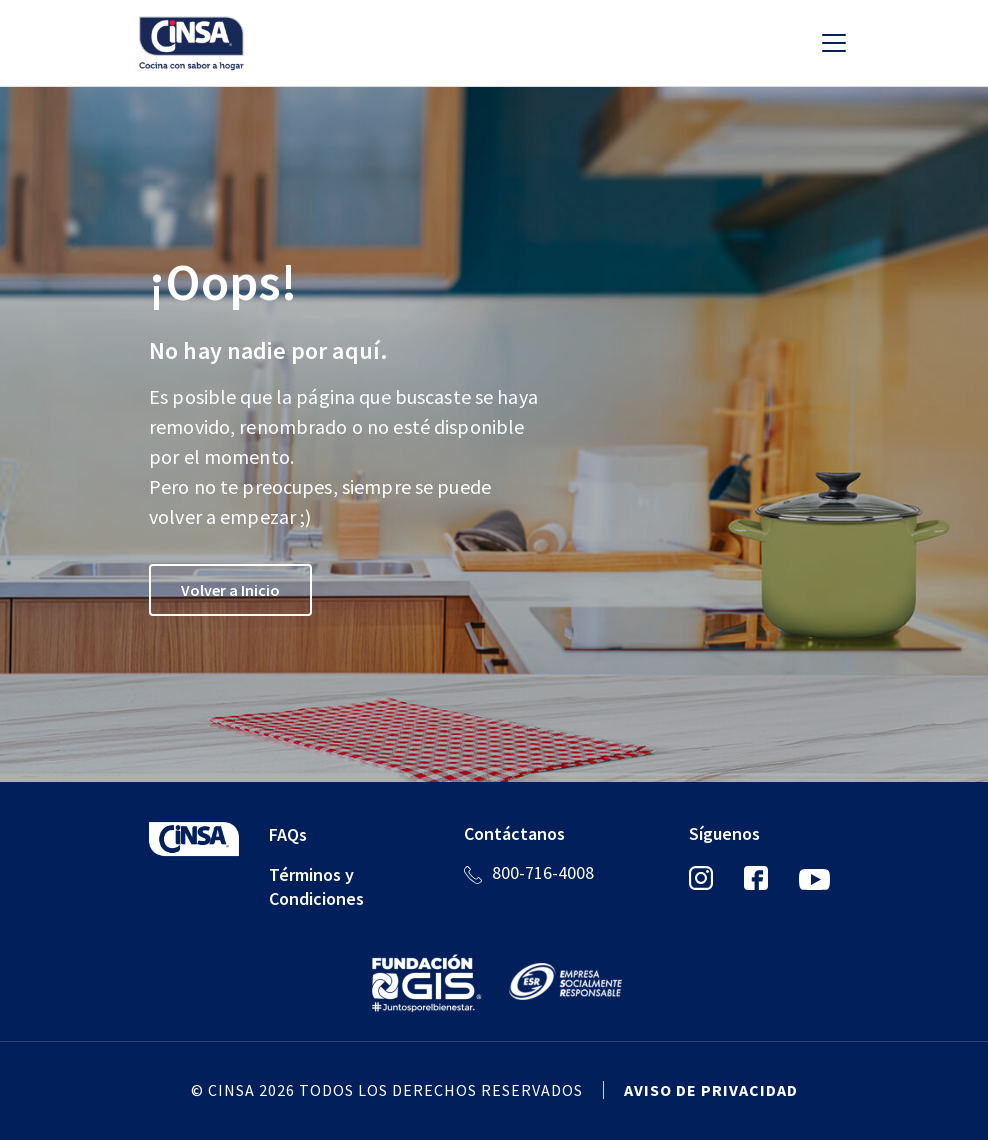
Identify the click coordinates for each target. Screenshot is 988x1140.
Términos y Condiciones (316, 886)
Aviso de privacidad (711, 1090)
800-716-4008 (543, 872)
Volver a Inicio (230, 590)
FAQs (288, 834)
